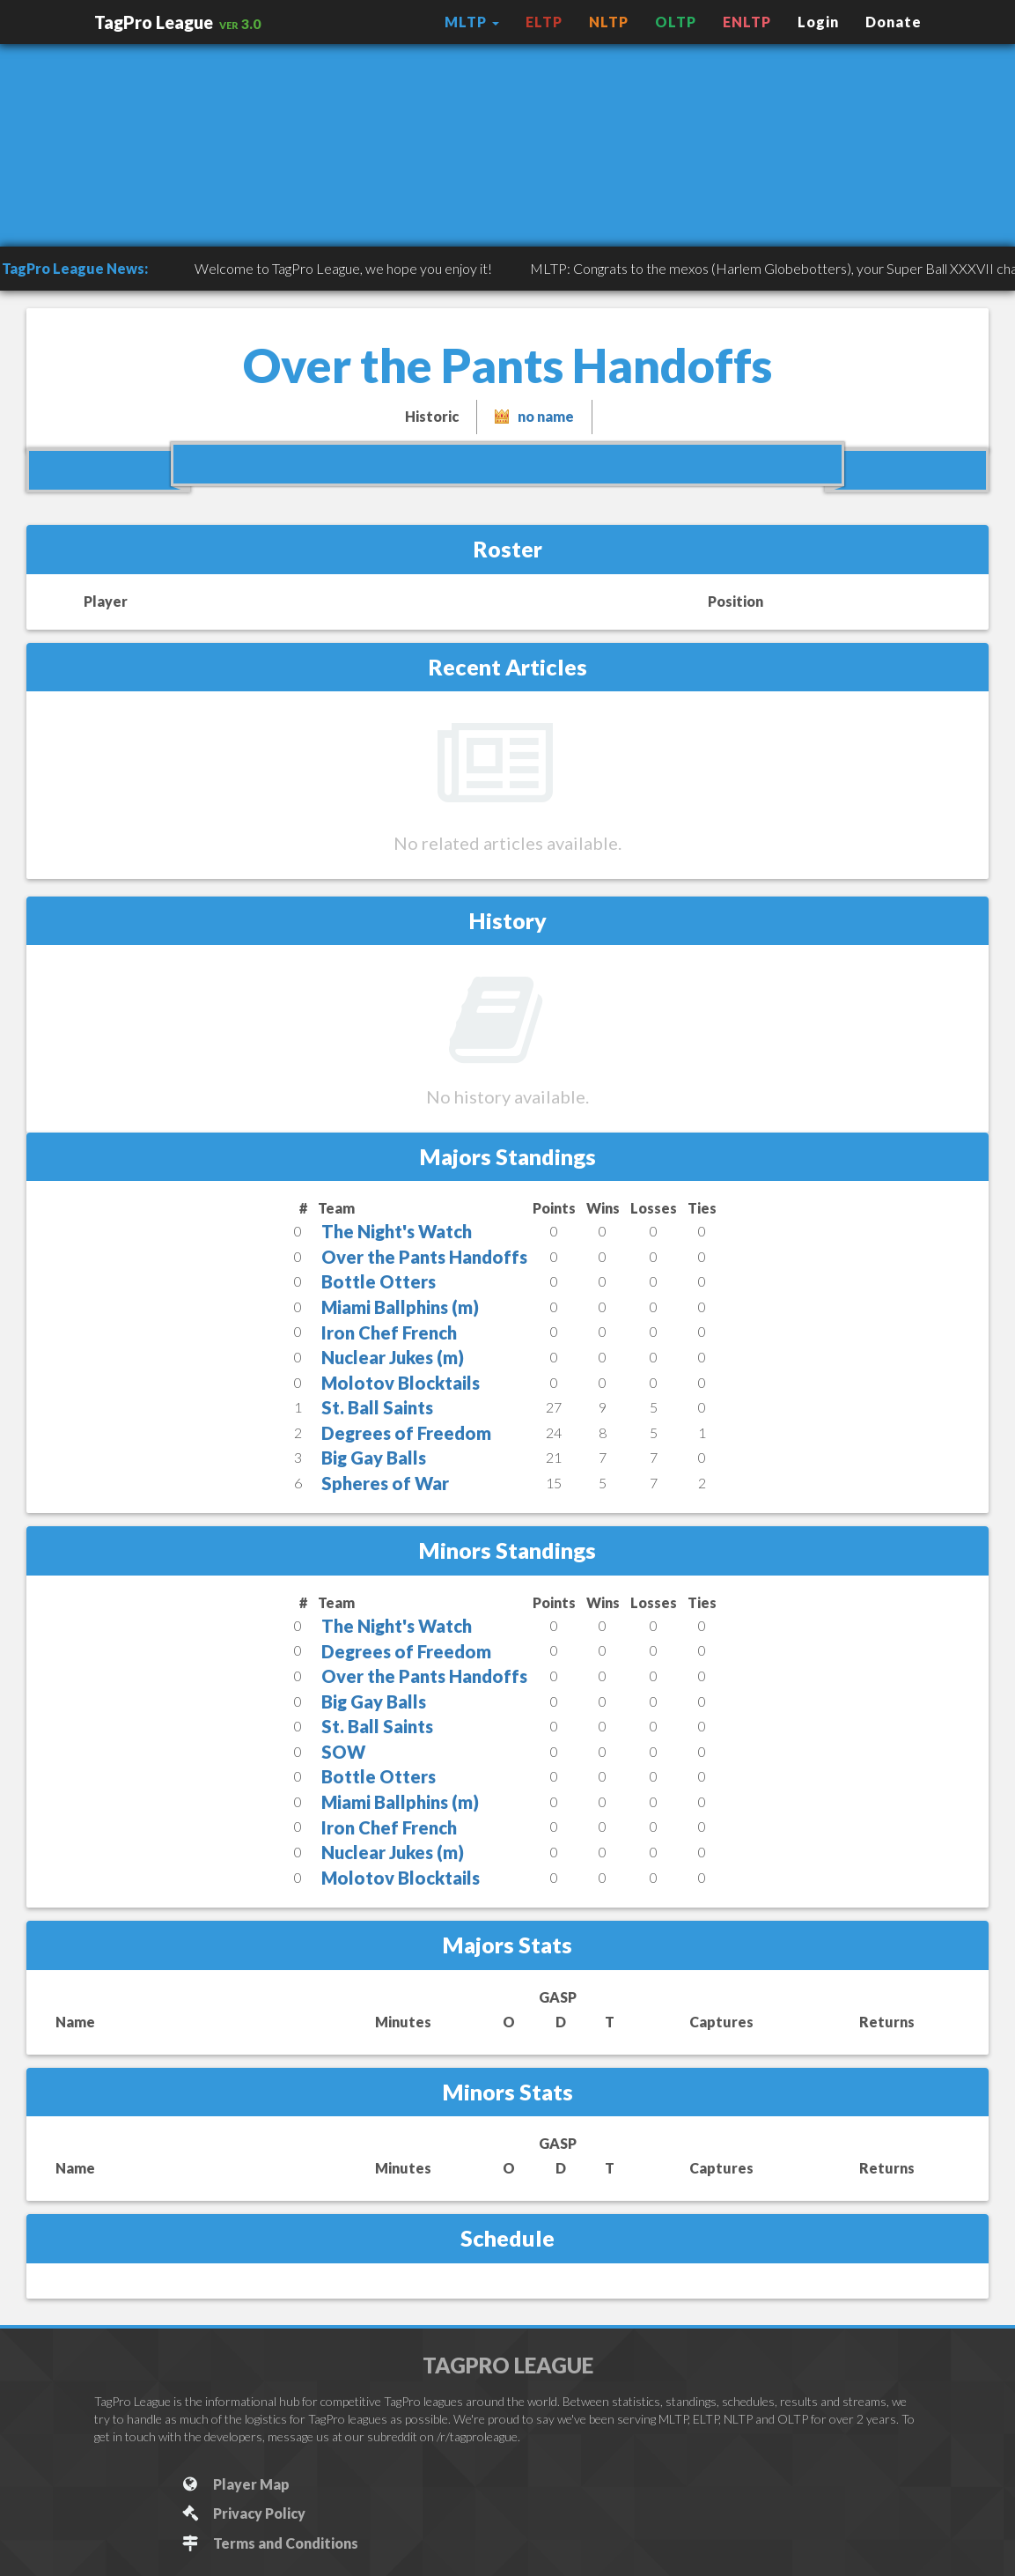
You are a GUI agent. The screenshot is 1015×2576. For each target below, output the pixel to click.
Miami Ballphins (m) (400, 1307)
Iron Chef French (389, 1332)
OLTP (675, 21)
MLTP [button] (472, 21)
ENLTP (747, 21)
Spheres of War (385, 1483)
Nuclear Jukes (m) (392, 1357)
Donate (893, 21)
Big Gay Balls (373, 1457)
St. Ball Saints (377, 1407)
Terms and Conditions (269, 2543)
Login (818, 21)
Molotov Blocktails (400, 1382)
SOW (343, 1751)
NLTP (609, 21)
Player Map (235, 2484)
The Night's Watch (396, 1231)
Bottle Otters (378, 1281)
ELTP (544, 21)
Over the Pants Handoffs (424, 1256)
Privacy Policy (243, 2513)
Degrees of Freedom (406, 1432)
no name (546, 416)
